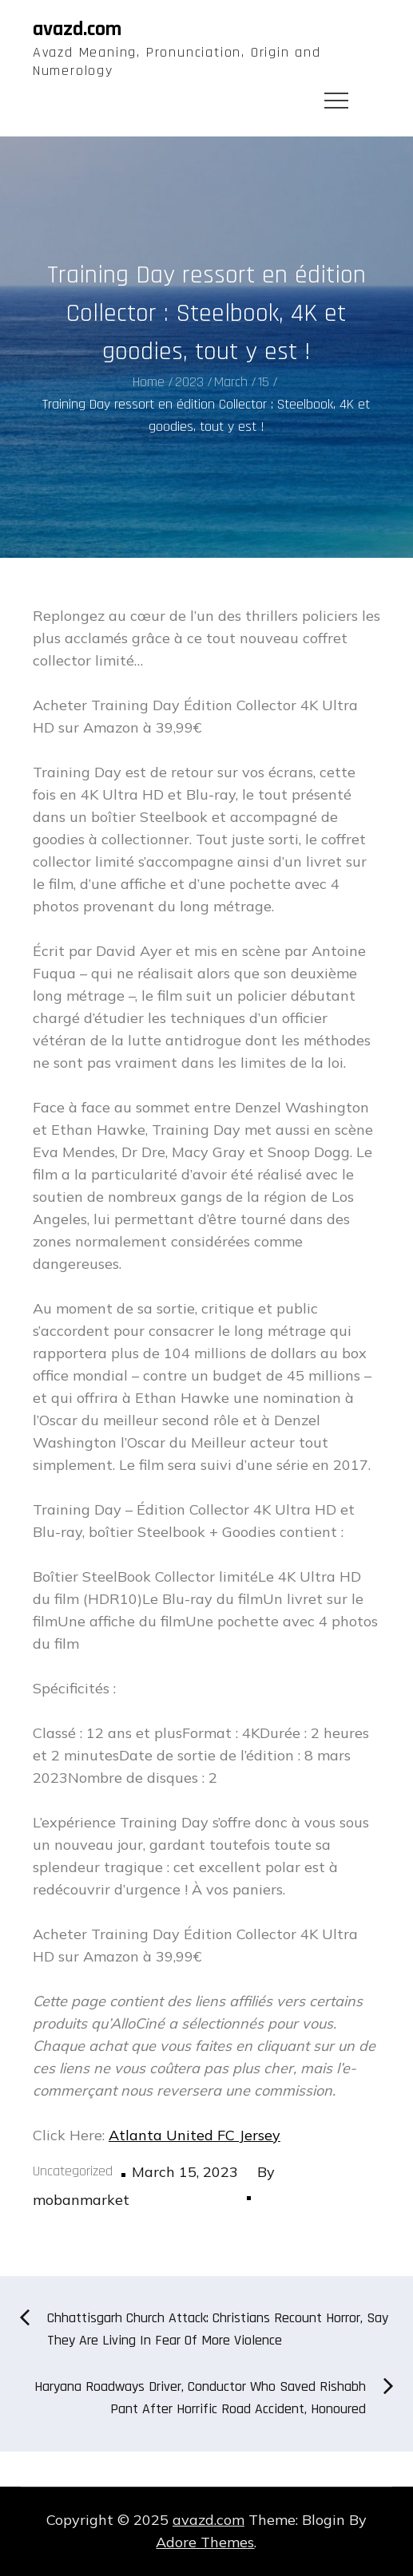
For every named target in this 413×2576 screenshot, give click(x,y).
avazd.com (77, 29)
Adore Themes (205, 2542)
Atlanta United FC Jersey (194, 2135)
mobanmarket (81, 2200)
